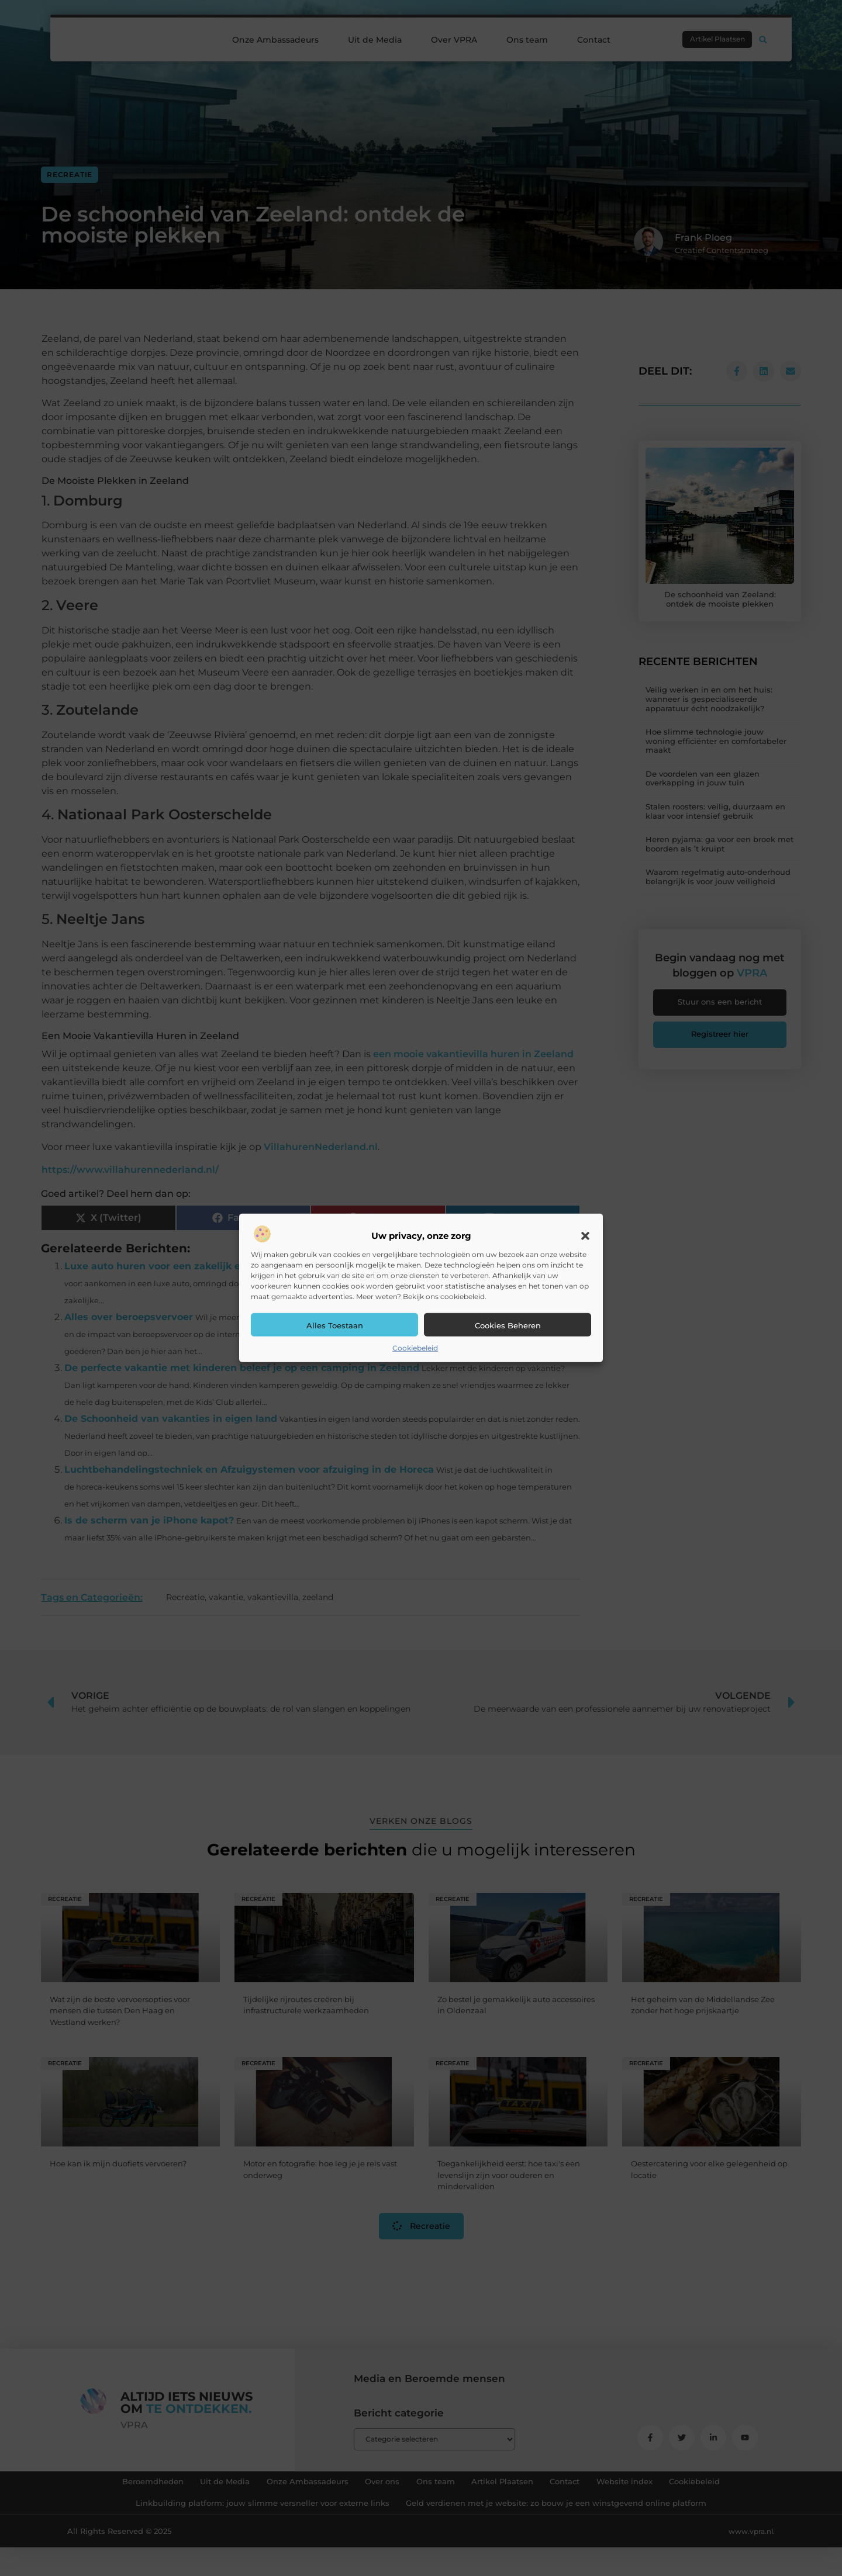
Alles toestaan (334, 1325)
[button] (585, 1236)
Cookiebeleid (415, 1348)
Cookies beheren (508, 1325)
